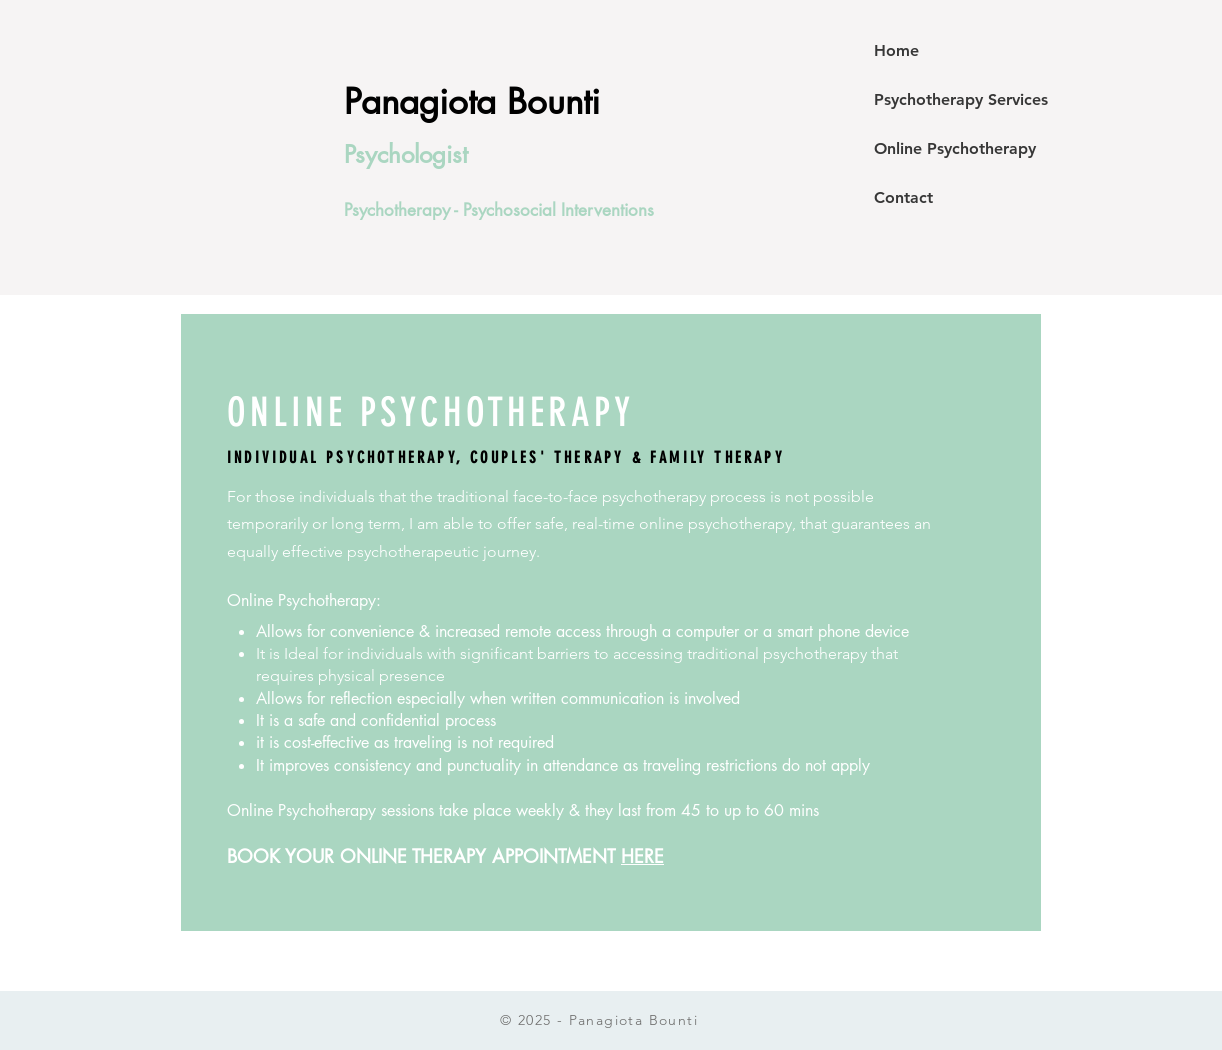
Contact (903, 197)
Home (896, 50)
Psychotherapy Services (961, 99)
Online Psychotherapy (955, 148)
